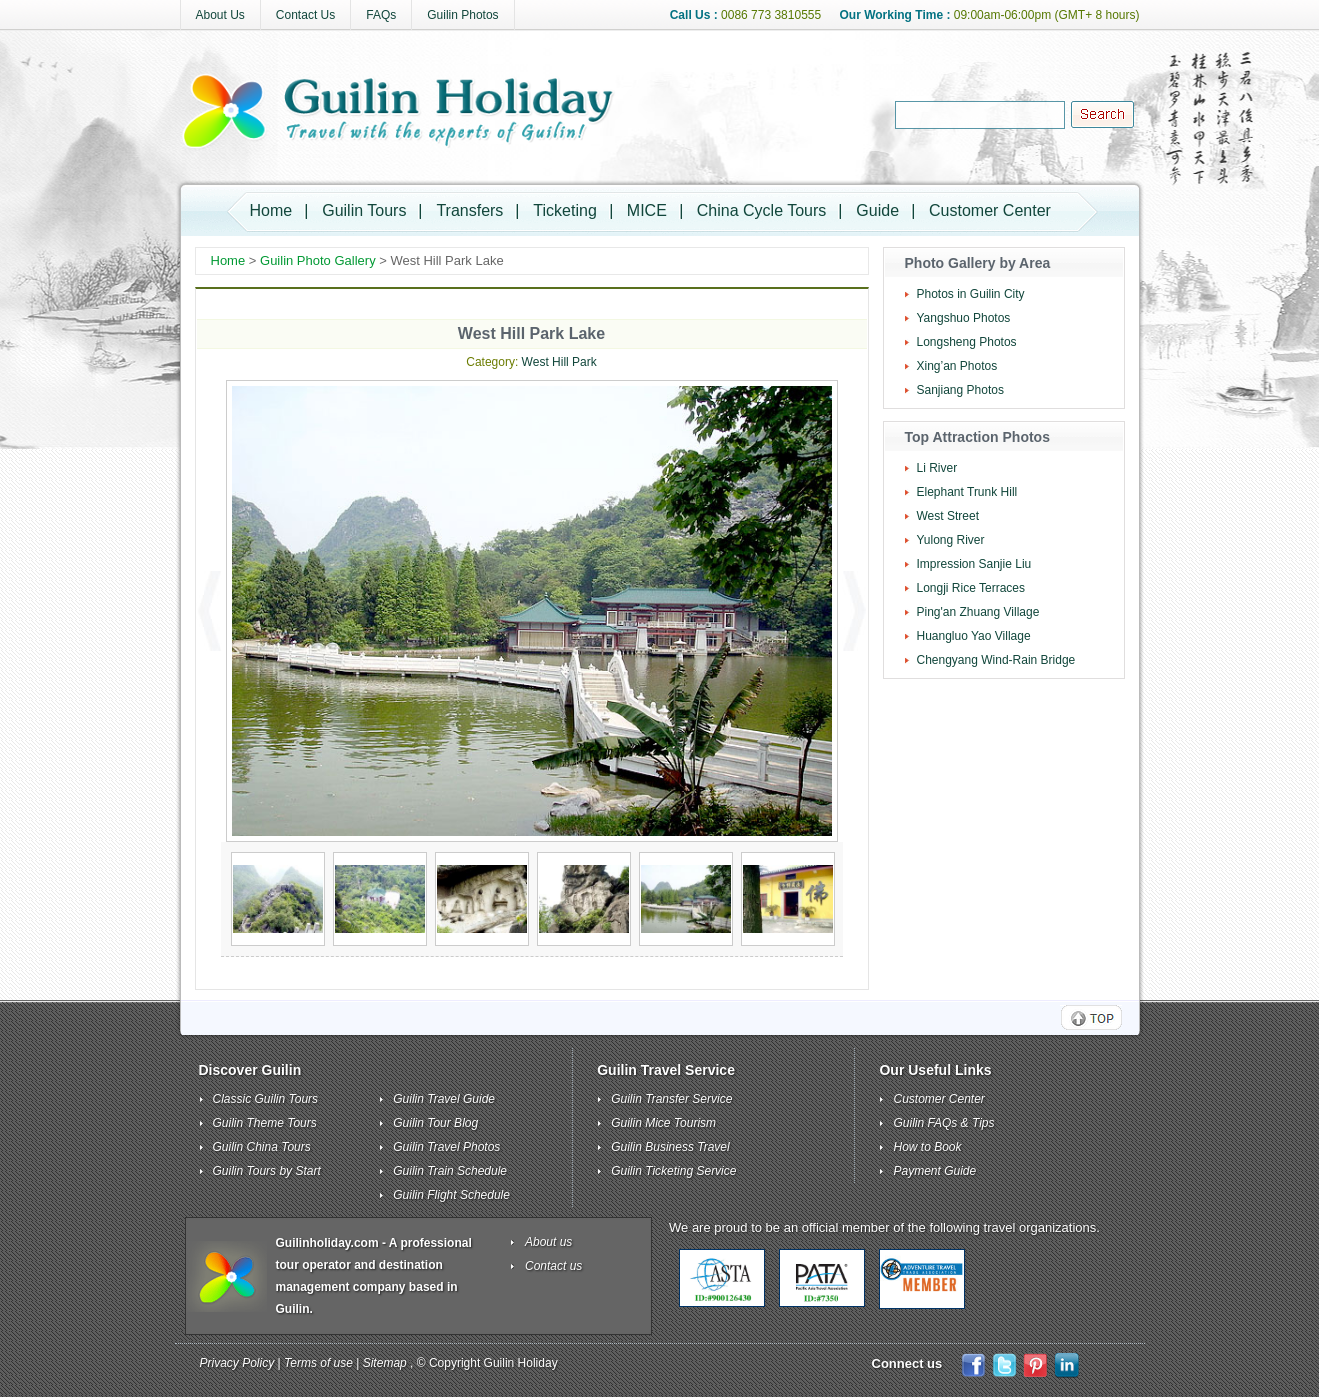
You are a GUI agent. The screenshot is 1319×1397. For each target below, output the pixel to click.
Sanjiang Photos (960, 390)
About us (548, 1242)
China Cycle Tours (762, 210)
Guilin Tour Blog (435, 1123)
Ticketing (564, 210)
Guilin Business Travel (670, 1147)
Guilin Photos (462, 15)
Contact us (553, 1266)
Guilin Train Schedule (450, 1171)
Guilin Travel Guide (444, 1099)
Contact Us (305, 15)
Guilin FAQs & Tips (943, 1123)
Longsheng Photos (967, 342)
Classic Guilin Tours (266, 1099)
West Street (948, 516)
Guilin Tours (364, 210)
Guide (877, 210)
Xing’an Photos (957, 366)
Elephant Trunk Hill (967, 492)
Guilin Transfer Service (671, 1099)
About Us (220, 15)
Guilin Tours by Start (267, 1171)
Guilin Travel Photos (446, 1147)
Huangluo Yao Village (974, 636)
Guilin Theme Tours (265, 1123)
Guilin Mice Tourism (663, 1123)
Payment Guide (934, 1171)
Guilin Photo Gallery (318, 260)
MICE (647, 210)
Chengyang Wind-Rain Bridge (996, 660)
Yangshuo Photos (964, 318)
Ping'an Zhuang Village (978, 612)
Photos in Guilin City (971, 294)
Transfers (469, 210)
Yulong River (951, 540)
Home (271, 210)
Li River (937, 468)
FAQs (381, 15)
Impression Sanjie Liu (974, 564)
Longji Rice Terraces (971, 588)
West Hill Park (559, 362)
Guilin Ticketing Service (673, 1171)
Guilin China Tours (262, 1147)
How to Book (927, 1147)
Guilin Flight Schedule (451, 1195)
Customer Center (990, 210)
